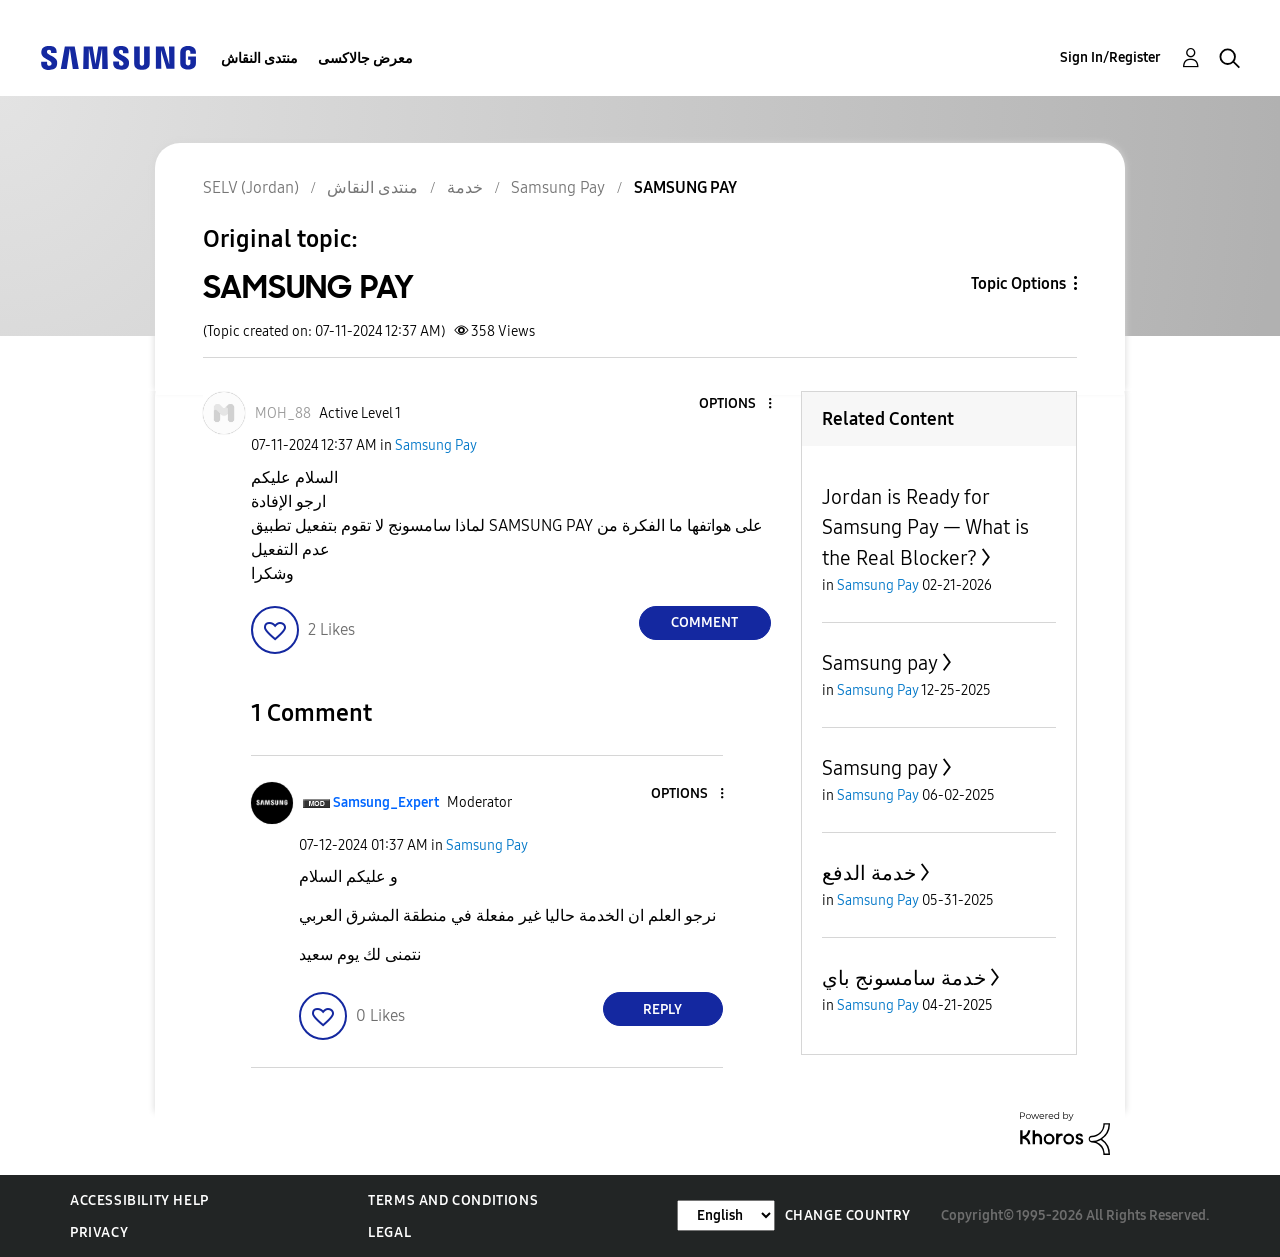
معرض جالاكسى (365, 58)
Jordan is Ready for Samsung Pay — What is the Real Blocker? (925, 527)
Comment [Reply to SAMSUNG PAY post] (704, 622)
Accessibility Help (139, 1200)
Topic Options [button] (1018, 283)
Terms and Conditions (453, 1200)
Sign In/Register (1110, 57)
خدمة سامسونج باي (904, 978)
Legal (389, 1232)
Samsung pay (880, 663)
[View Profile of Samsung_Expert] (386, 802)
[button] (736, 404)
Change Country (848, 1215)
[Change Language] (726, 1215)
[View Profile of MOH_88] (283, 413)
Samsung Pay (436, 445)
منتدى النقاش (259, 58)
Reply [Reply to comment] (662, 1009)
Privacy (99, 1232)
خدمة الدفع (869, 873)
